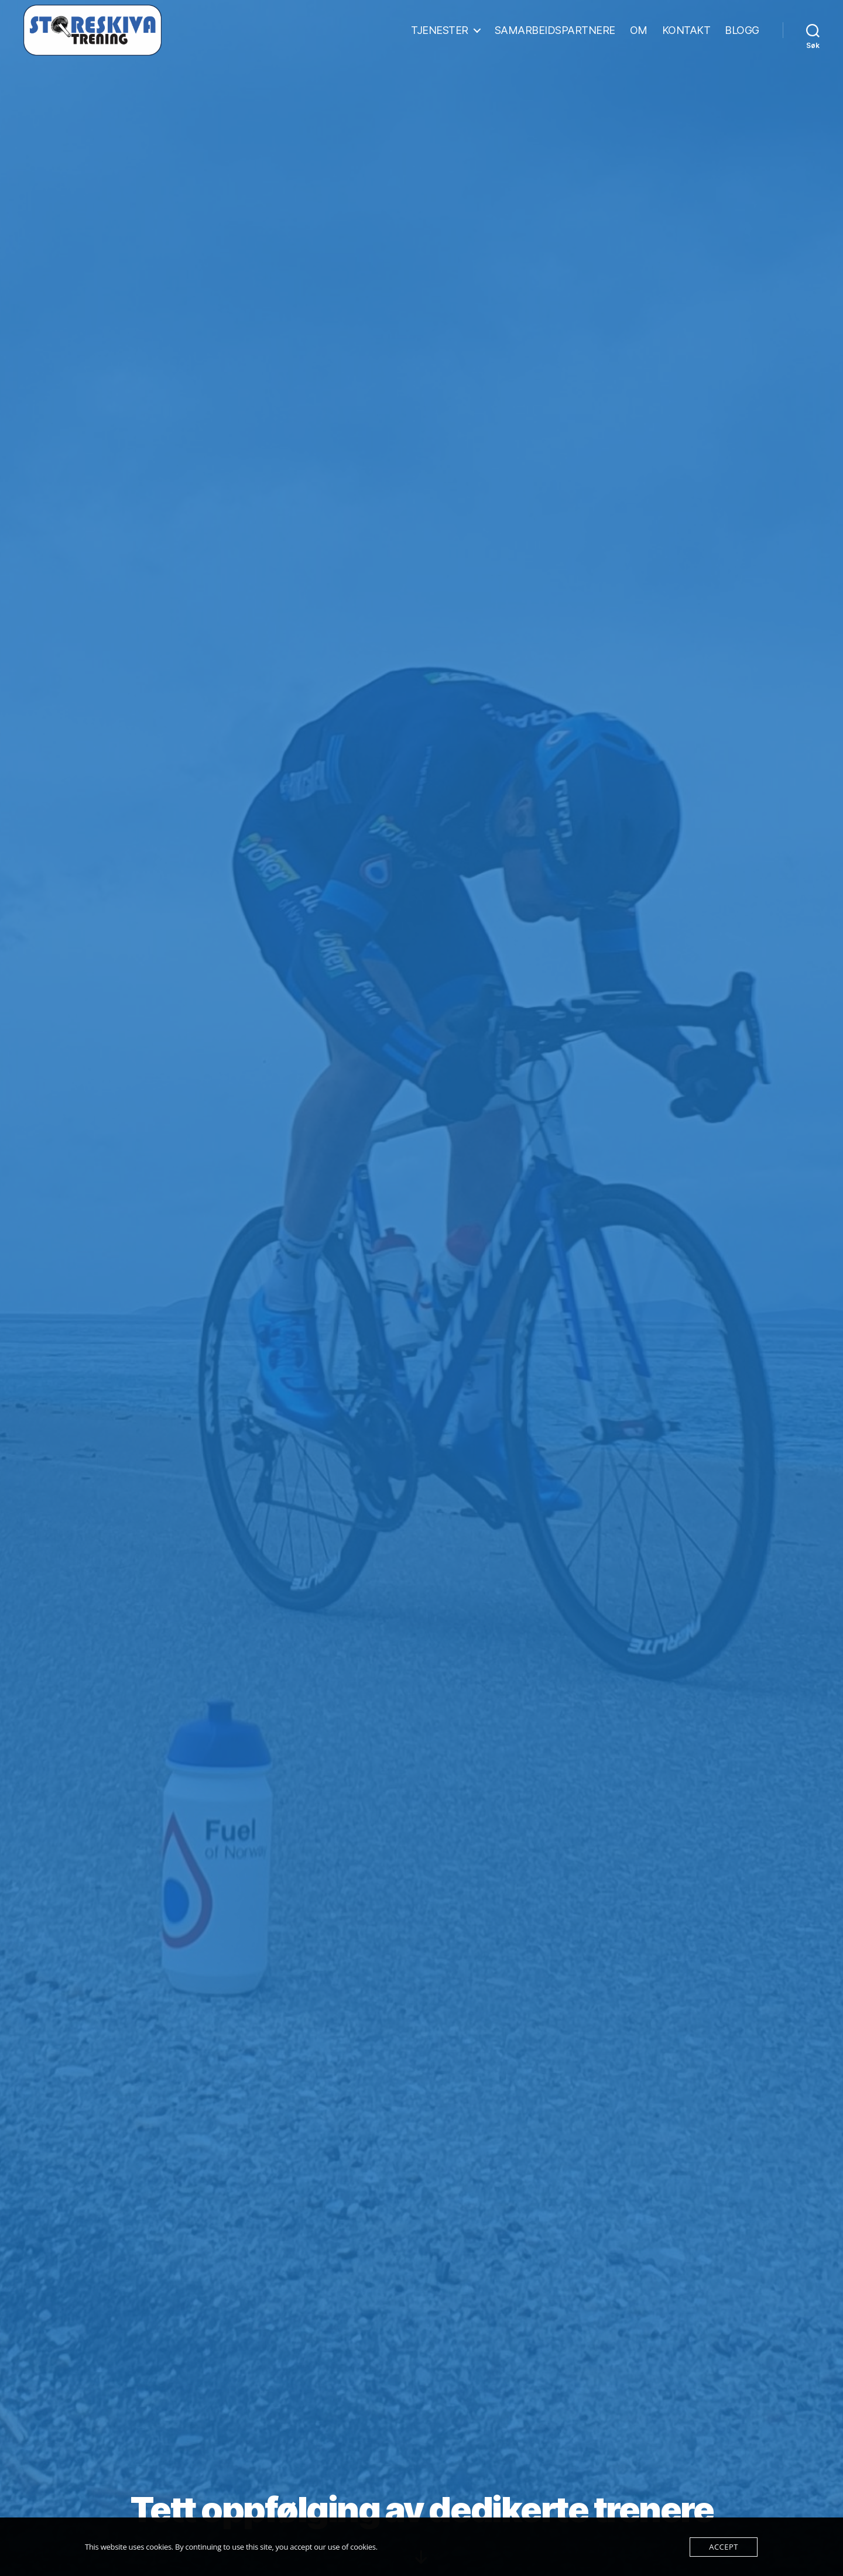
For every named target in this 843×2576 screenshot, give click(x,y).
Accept (723, 2546)
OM (638, 31)
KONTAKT (686, 31)
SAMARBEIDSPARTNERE (555, 31)
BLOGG (742, 31)
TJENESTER (439, 31)
